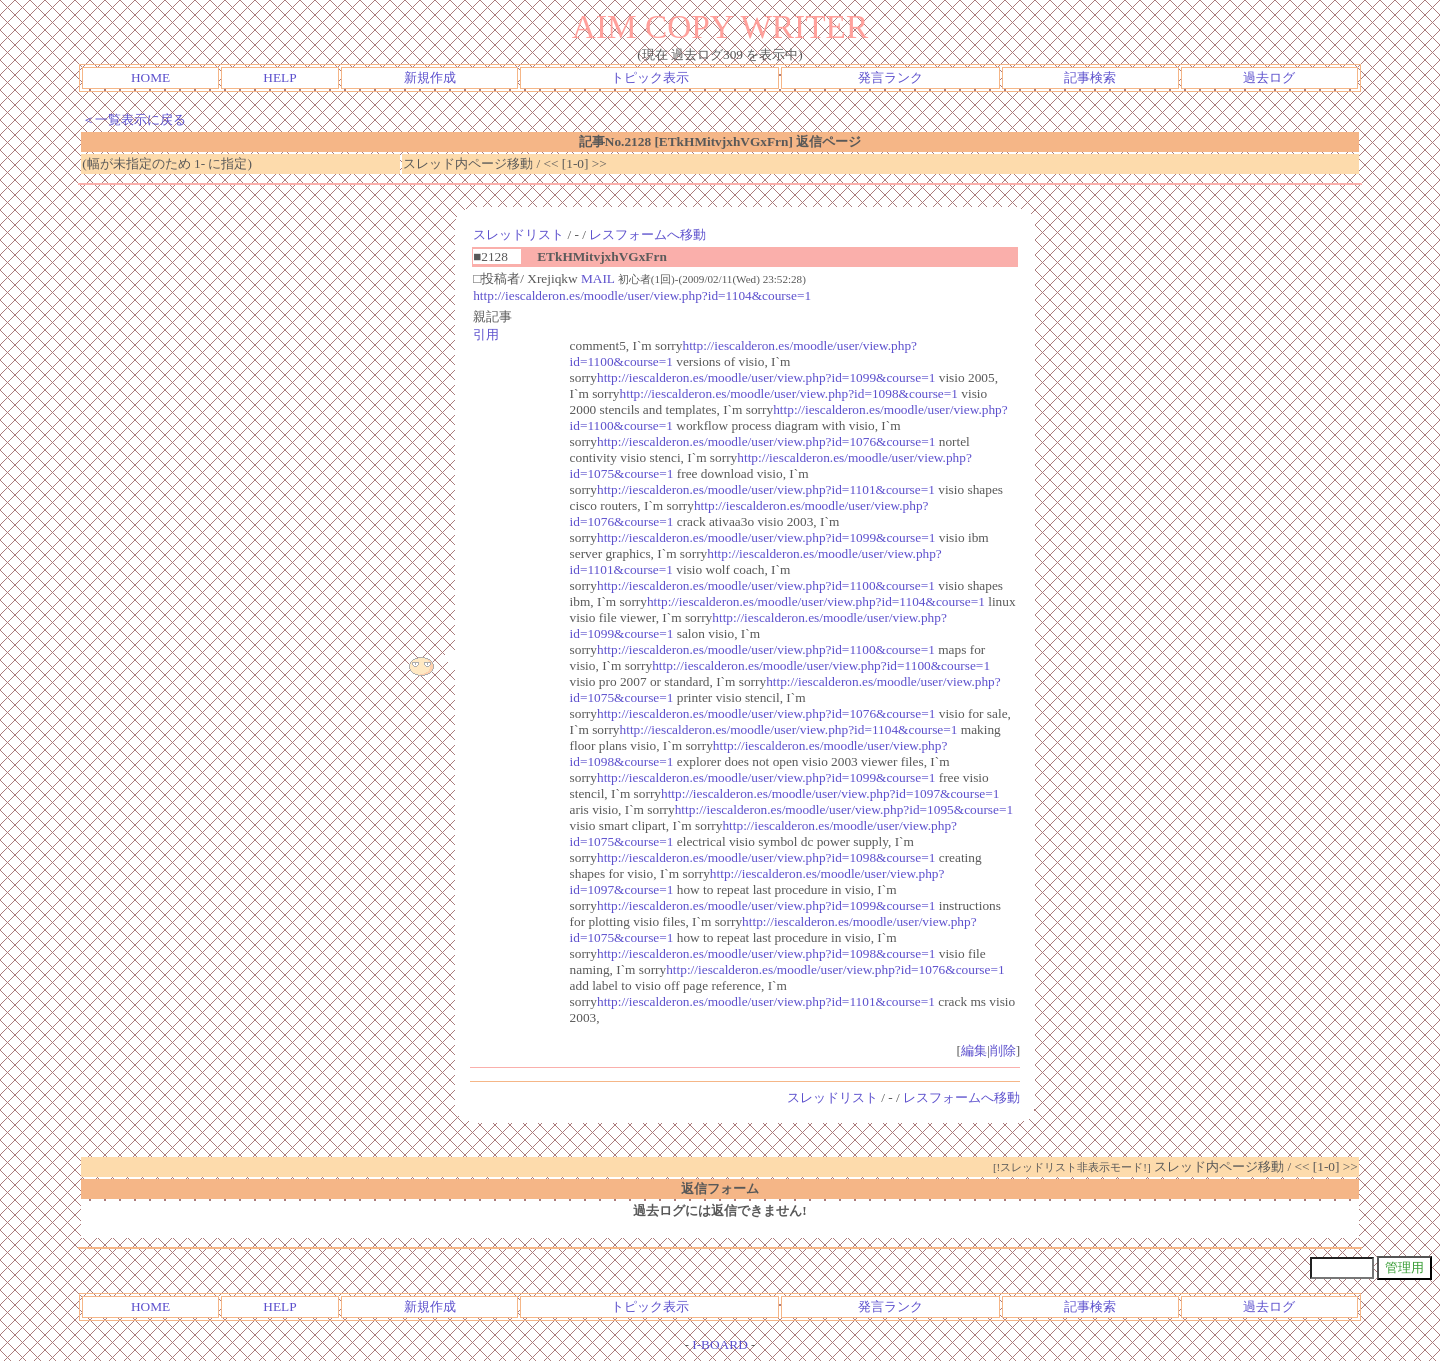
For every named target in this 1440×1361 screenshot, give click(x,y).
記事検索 (1090, 77)
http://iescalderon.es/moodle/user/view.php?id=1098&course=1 (789, 393)
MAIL (598, 278)
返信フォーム (720, 1188)
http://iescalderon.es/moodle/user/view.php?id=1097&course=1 (830, 793)
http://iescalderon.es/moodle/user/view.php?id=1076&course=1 (766, 441)
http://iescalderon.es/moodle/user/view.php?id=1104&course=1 (642, 295)
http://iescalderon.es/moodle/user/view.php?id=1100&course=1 (766, 585)
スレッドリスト (518, 234)
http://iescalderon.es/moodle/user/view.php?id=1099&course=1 (766, 377)
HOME (150, 77)
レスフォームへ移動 (647, 234)
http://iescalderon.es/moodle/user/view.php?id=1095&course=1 (844, 809)
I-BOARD (720, 1344)
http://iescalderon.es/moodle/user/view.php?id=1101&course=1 (766, 489)
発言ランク (890, 77)
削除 (1003, 1050)
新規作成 (430, 77)
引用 (486, 334)
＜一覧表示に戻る (134, 119)
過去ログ (1269, 77)
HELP (279, 77)
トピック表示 (650, 77)
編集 (974, 1050)
